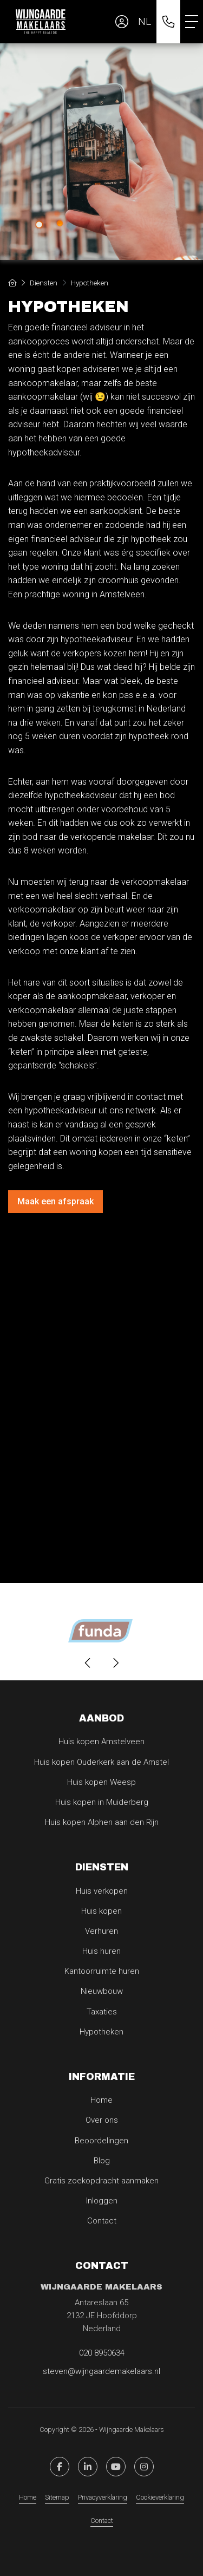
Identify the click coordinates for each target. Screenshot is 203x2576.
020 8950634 (102, 2353)
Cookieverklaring (160, 2497)
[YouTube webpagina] (116, 2466)
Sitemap (57, 2497)
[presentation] (88, 1663)
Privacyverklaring (102, 2497)
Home (27, 2497)
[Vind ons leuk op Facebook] (59, 2466)
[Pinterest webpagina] (144, 2466)
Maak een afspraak (55, 1201)
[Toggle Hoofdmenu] (191, 21)
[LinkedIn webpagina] (87, 2466)
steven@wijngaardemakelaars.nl (101, 2371)
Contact (101, 2520)
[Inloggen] (121, 21)
